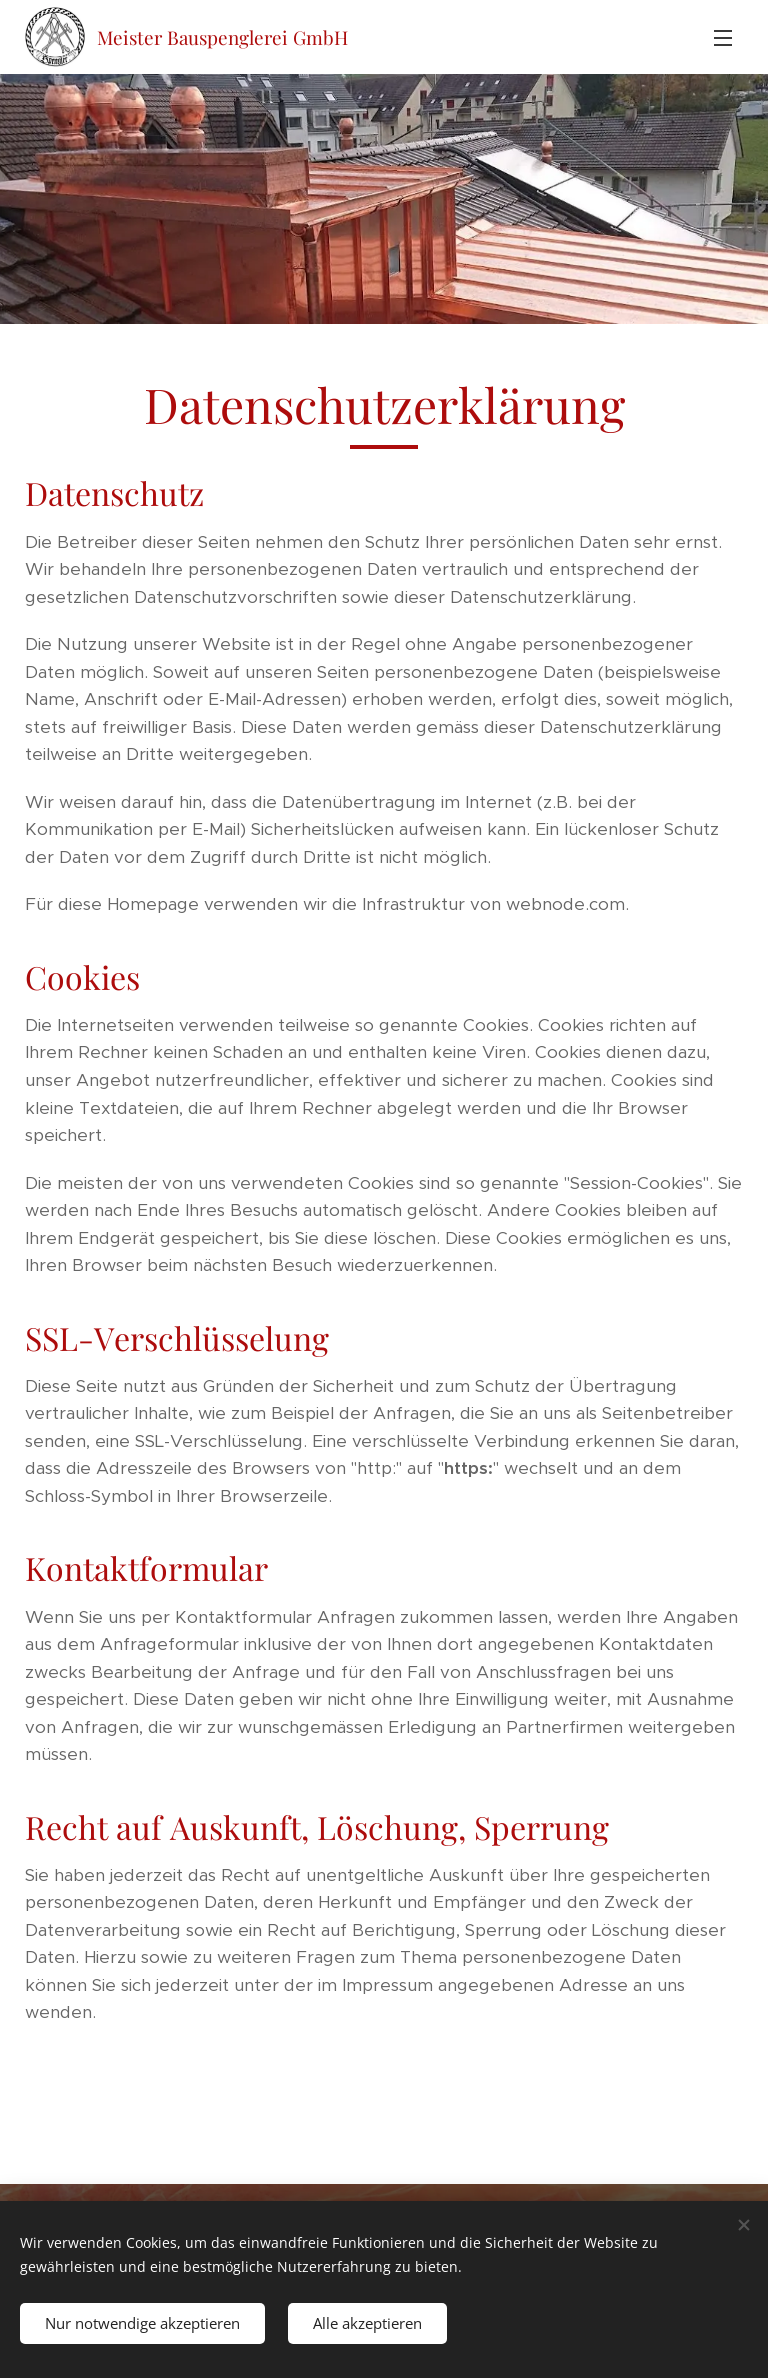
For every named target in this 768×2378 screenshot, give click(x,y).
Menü (723, 38)
